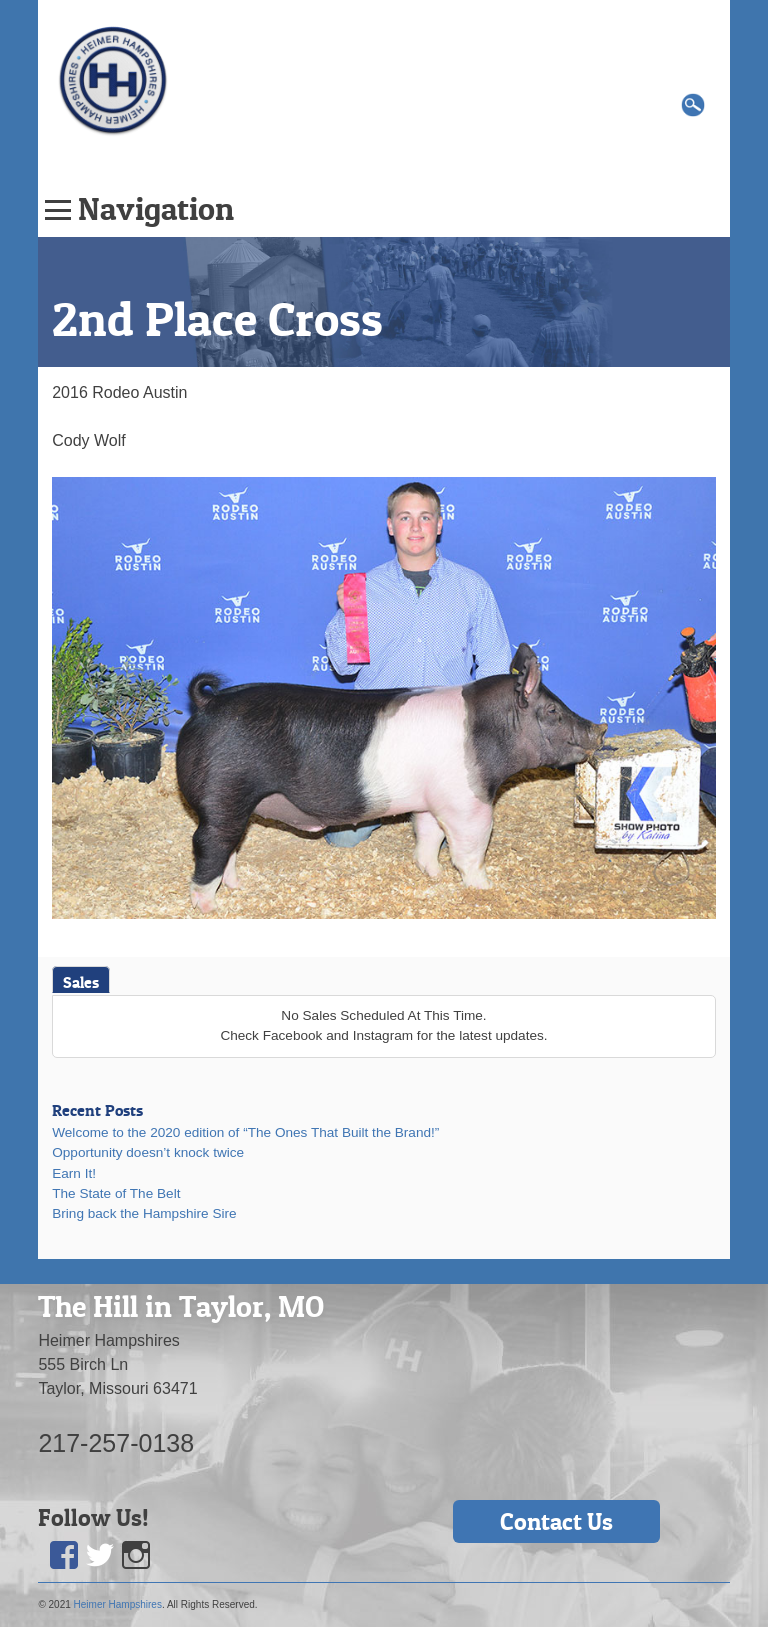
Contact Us (556, 1521)
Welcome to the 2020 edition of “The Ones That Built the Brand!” (245, 1132)
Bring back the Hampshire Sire (144, 1213)
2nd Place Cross (217, 319)
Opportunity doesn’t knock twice (148, 1152)
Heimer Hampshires (118, 1604)
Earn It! (74, 1173)
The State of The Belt (116, 1193)
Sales (81, 982)
